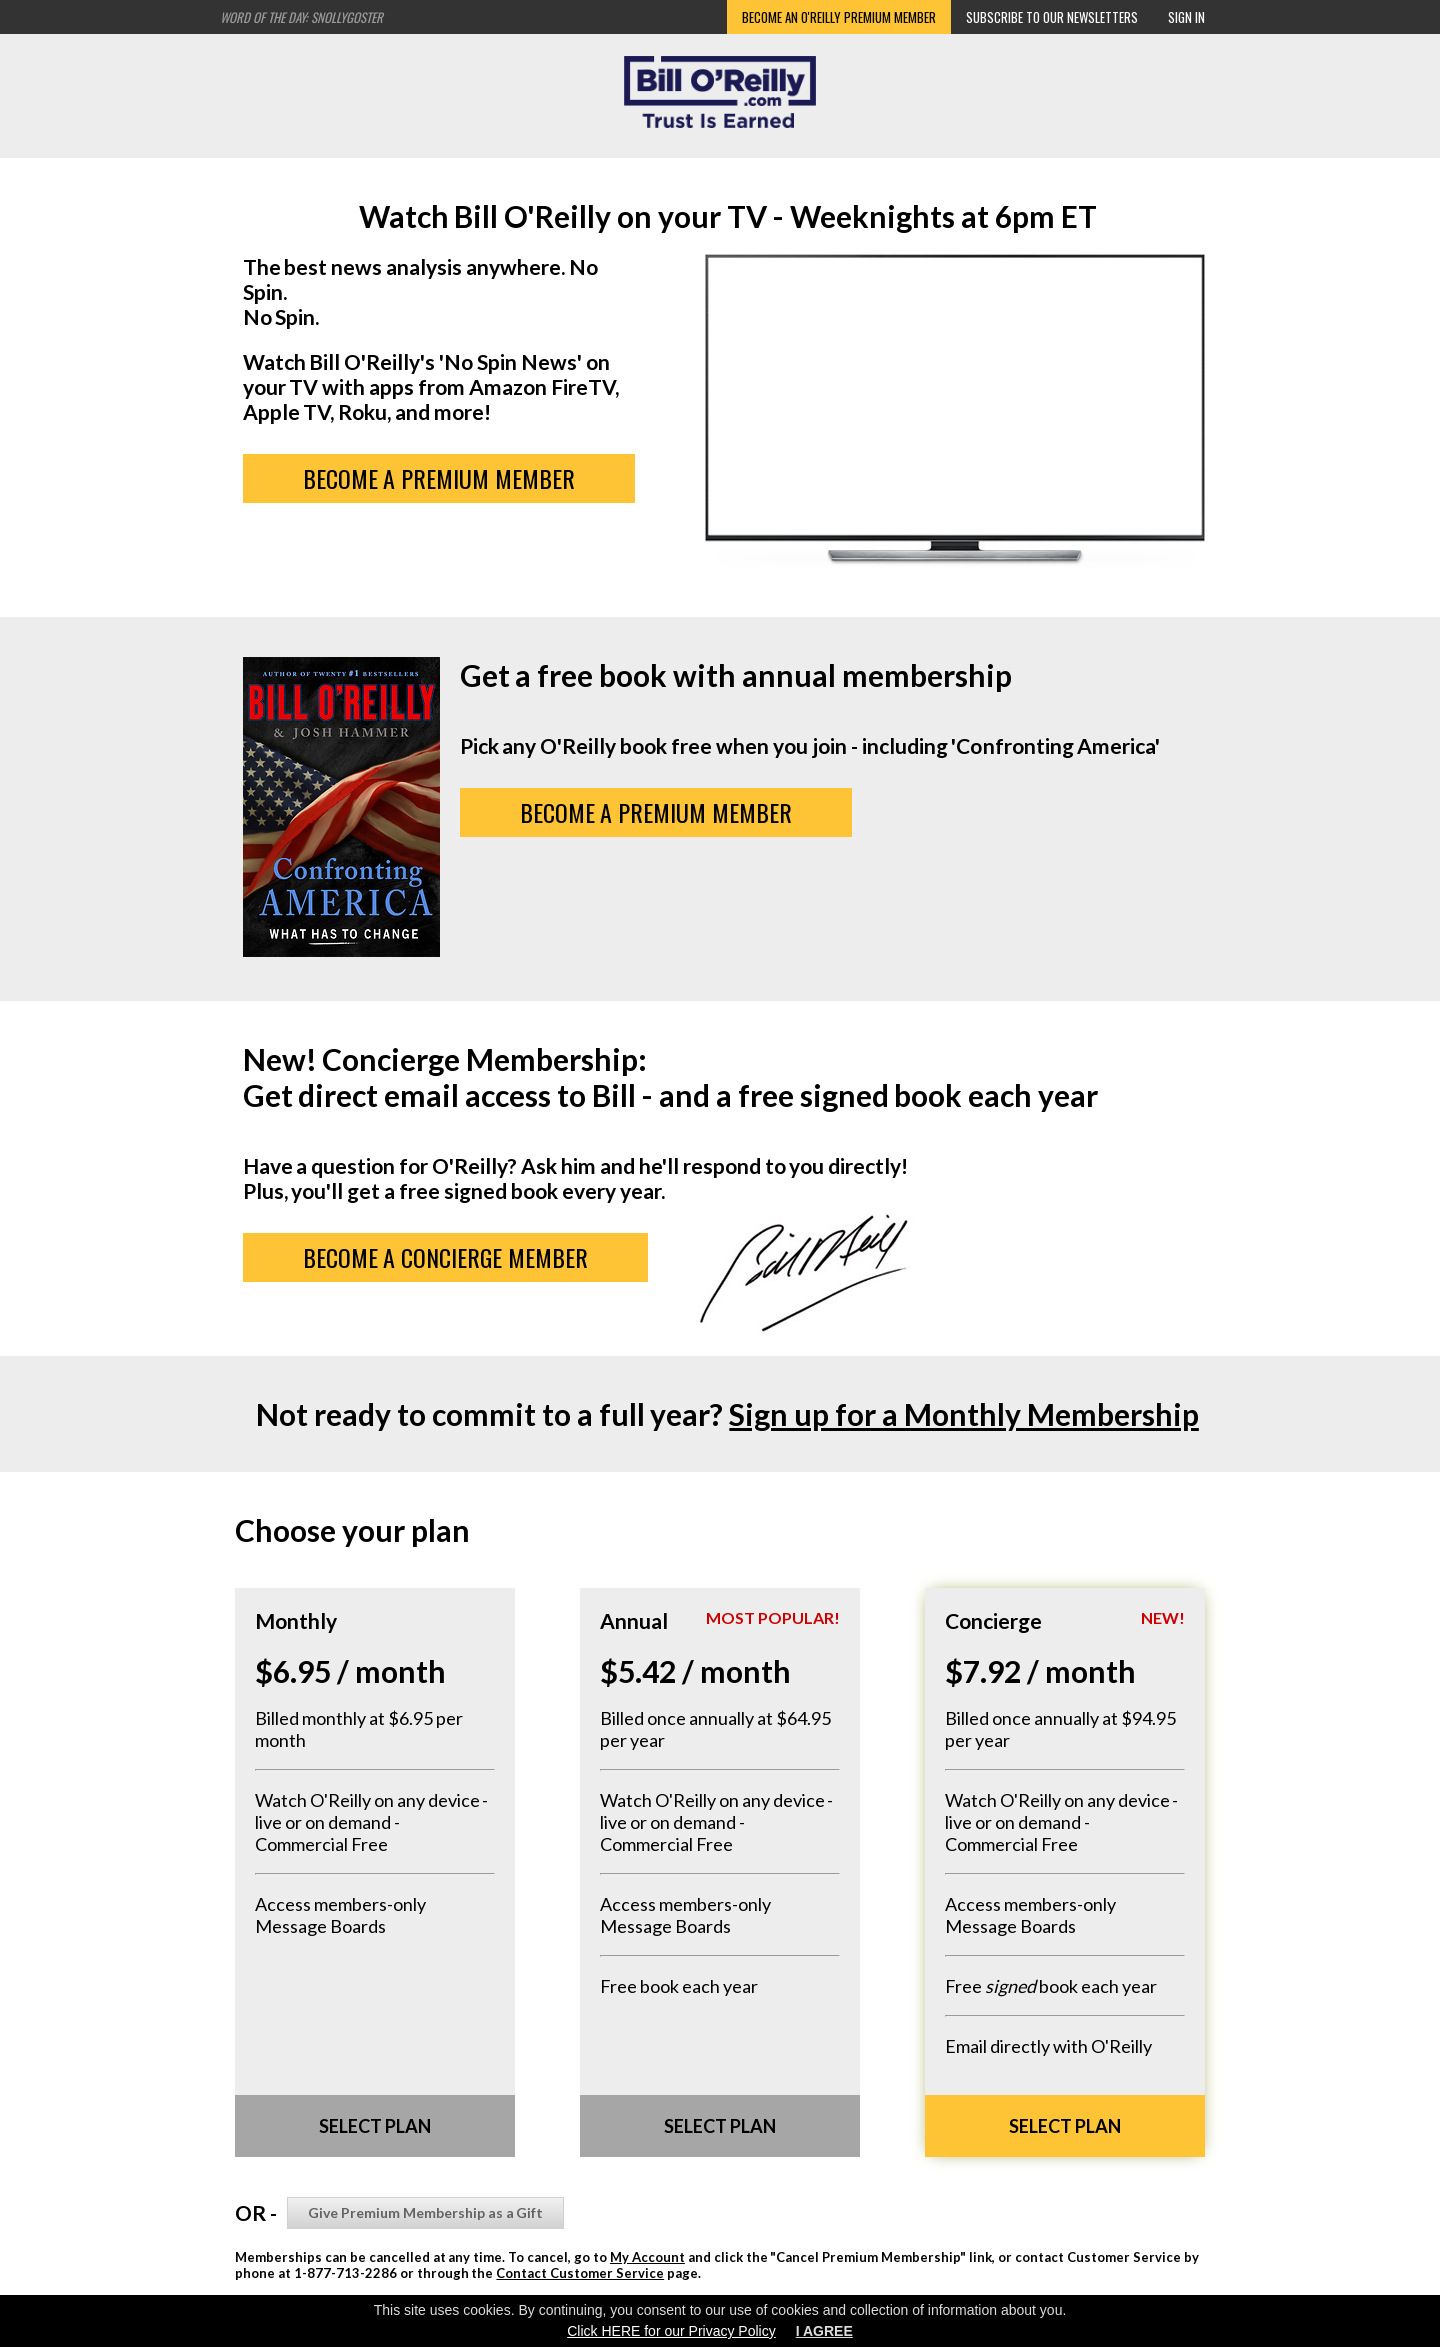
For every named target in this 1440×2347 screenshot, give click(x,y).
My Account (647, 2257)
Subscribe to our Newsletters (1052, 17)
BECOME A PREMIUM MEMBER (439, 478)
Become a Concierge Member (446, 1257)
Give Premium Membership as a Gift (426, 2212)
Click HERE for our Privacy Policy (671, 2331)
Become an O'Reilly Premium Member (839, 17)
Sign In (1186, 17)
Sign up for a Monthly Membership (964, 1414)
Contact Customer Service (580, 2273)
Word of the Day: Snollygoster (301, 17)
